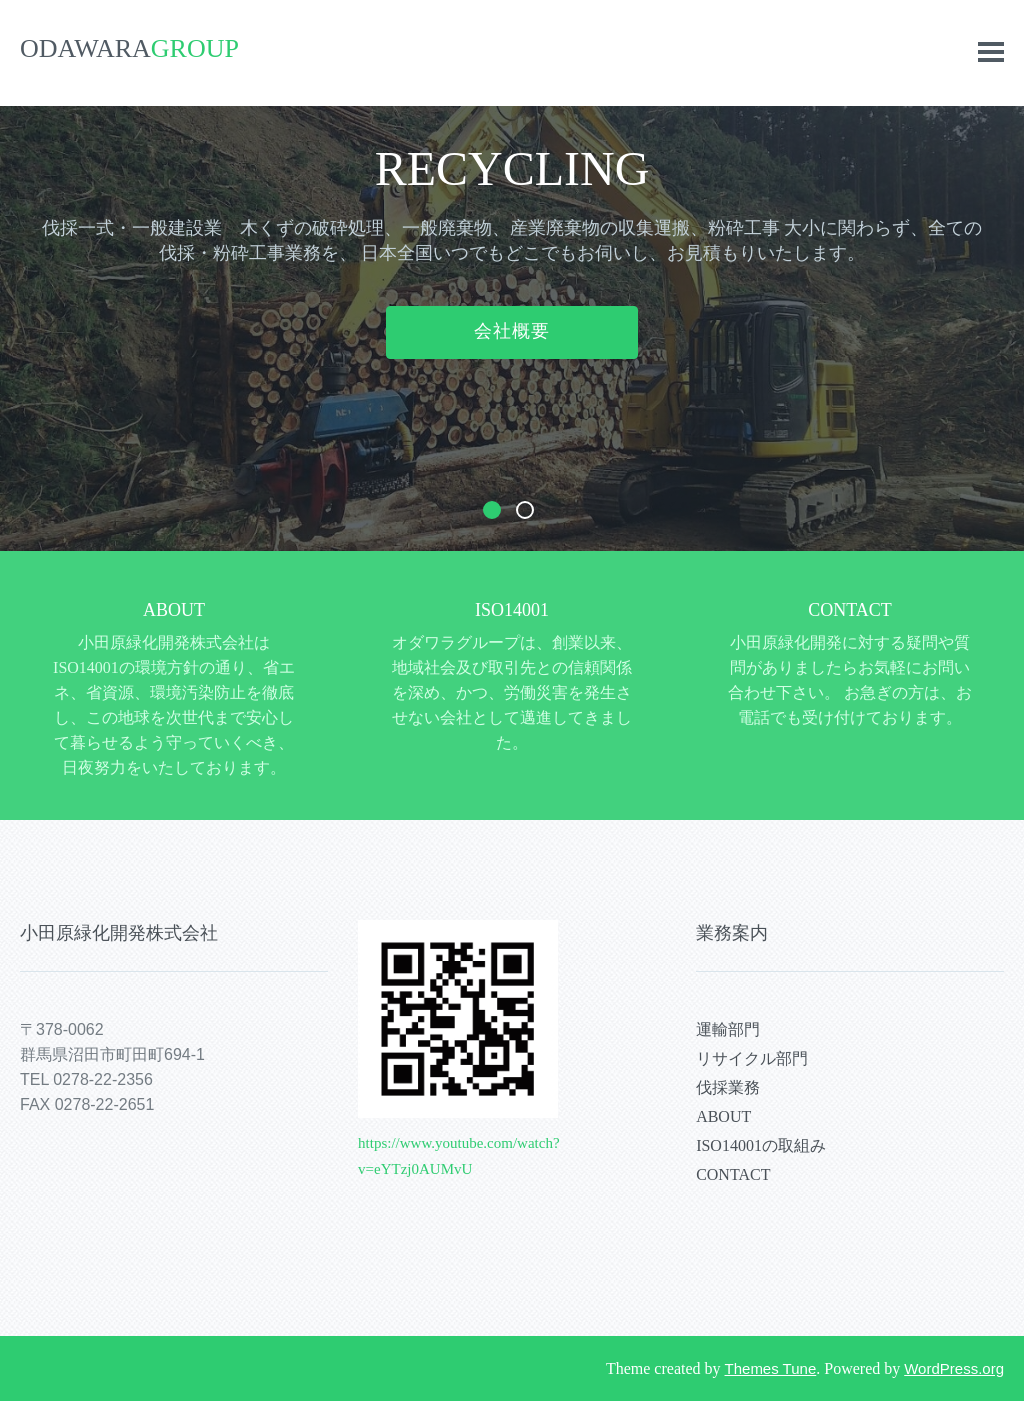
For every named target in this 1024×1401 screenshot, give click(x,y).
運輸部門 (728, 1029)
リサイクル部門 (752, 1058)
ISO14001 (512, 610)
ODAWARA (129, 48)
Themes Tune (771, 1368)
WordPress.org (954, 1368)
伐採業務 (728, 1087)
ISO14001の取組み (761, 1145)
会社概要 (512, 331)
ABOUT (174, 610)
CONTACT (850, 610)
